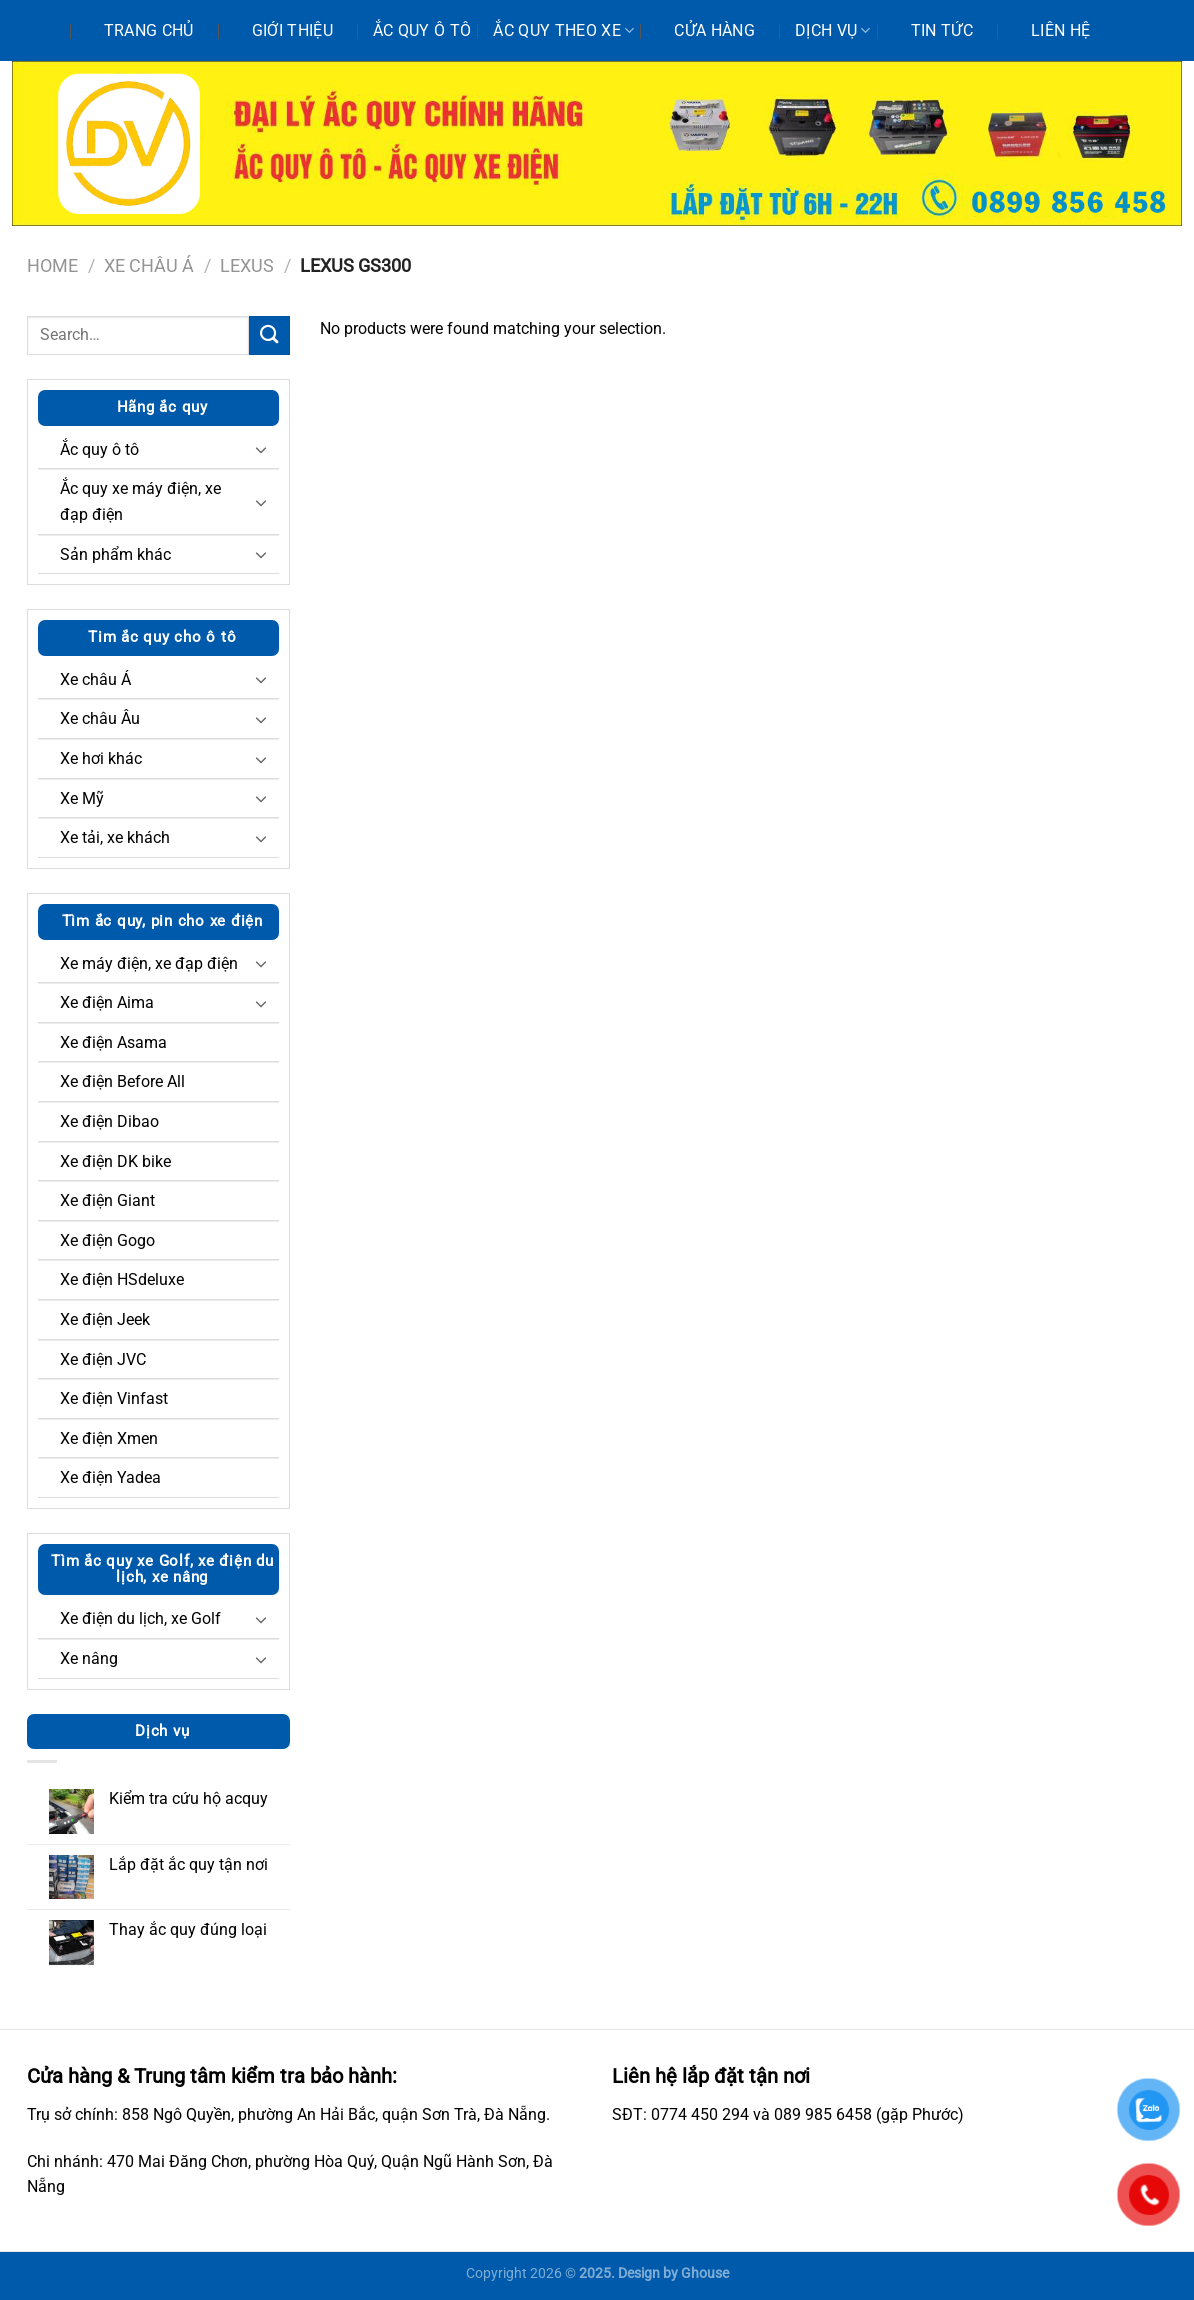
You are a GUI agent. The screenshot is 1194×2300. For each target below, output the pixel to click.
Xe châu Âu (100, 718)
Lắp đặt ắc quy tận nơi (188, 1864)
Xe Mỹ (82, 798)
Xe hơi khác (101, 758)
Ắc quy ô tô (422, 30)
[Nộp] (269, 335)
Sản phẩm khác (115, 554)
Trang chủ (149, 30)
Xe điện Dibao (109, 1121)
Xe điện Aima (107, 1002)
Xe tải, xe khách (115, 837)
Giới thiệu (292, 30)
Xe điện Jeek (105, 1319)
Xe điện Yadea (110, 1477)
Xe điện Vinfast (114, 1398)
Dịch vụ (833, 31)
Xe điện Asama (113, 1042)
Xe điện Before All (122, 1081)
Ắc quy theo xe (563, 31)
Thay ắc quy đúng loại (188, 1929)
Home (52, 265)
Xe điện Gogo (107, 1240)
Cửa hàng (714, 30)
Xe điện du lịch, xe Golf (140, 1618)
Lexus (247, 265)
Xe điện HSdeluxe (122, 1279)
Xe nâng (89, 1658)
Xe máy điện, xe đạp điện (149, 963)
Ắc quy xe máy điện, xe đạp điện (140, 501)
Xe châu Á (149, 265)
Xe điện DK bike (115, 1161)
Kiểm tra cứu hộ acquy (188, 1798)
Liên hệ (1060, 30)
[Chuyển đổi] (261, 449)
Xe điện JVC (103, 1359)
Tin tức (942, 30)
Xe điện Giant (107, 1200)
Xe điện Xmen (109, 1438)
